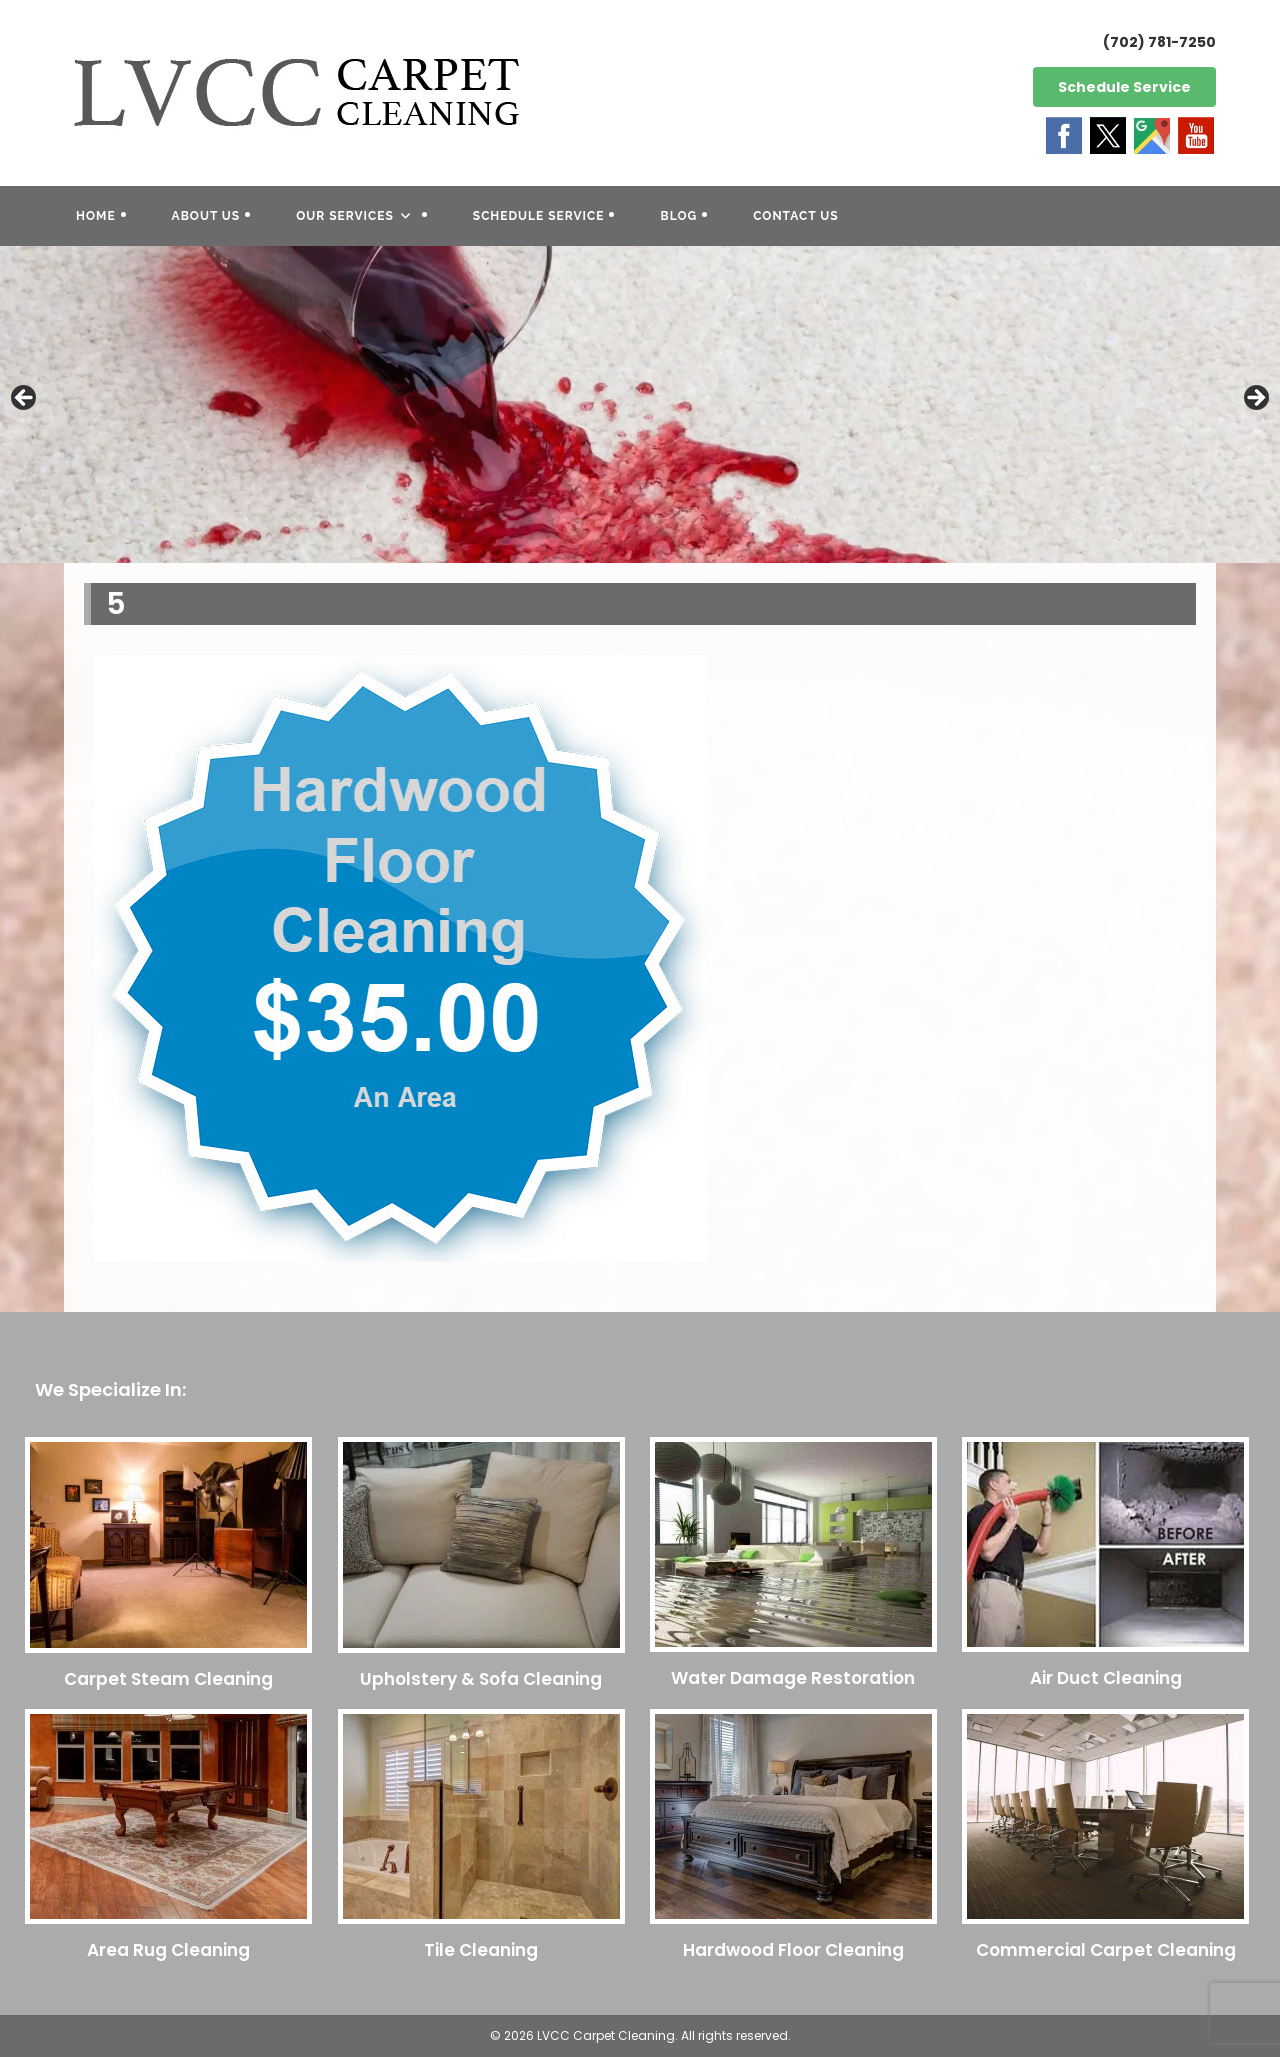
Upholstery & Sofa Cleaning (481, 1679)
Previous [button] (25, 399)
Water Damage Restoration (793, 1678)
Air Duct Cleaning (1106, 1678)
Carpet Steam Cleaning (168, 1679)
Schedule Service (1124, 87)
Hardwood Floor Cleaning (793, 1950)
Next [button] (1255, 399)
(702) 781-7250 (1159, 42)
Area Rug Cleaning (168, 1950)
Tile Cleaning (481, 1950)
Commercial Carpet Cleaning (1106, 1950)
